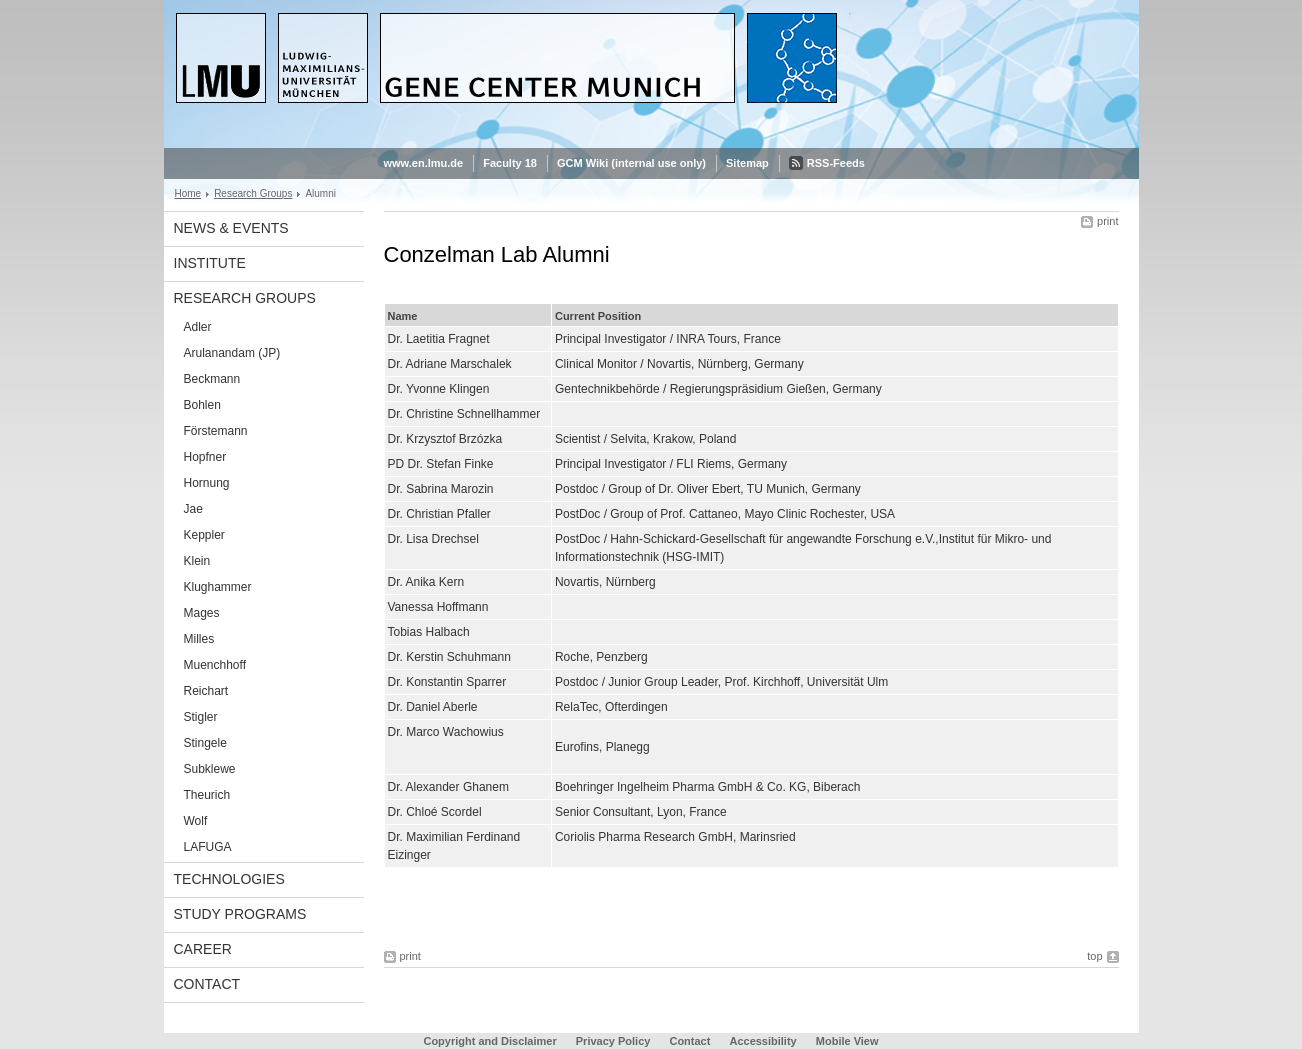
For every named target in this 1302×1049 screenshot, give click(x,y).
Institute (210, 263)
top (1094, 956)
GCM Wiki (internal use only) (631, 163)
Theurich (207, 795)
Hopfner (205, 457)
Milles (199, 639)
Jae (193, 509)
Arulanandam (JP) (232, 353)
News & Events (231, 228)
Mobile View (847, 1041)
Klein (197, 561)
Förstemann (216, 431)
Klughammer (218, 587)
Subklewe (210, 769)
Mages (202, 613)
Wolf (196, 821)
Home (188, 193)
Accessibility (764, 1041)
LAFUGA (208, 847)
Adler (198, 327)
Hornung (207, 483)
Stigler (201, 717)
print (1107, 221)
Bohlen (202, 405)
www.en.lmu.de (424, 163)
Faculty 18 (510, 163)
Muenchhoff (215, 665)
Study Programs (240, 914)
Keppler (204, 535)
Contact (207, 984)
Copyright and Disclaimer (489, 1041)
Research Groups (253, 193)
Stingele (205, 743)
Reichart (206, 691)
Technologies (229, 879)
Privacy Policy (613, 1041)
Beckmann (212, 379)
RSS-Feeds (836, 163)
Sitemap (747, 163)
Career (203, 949)
